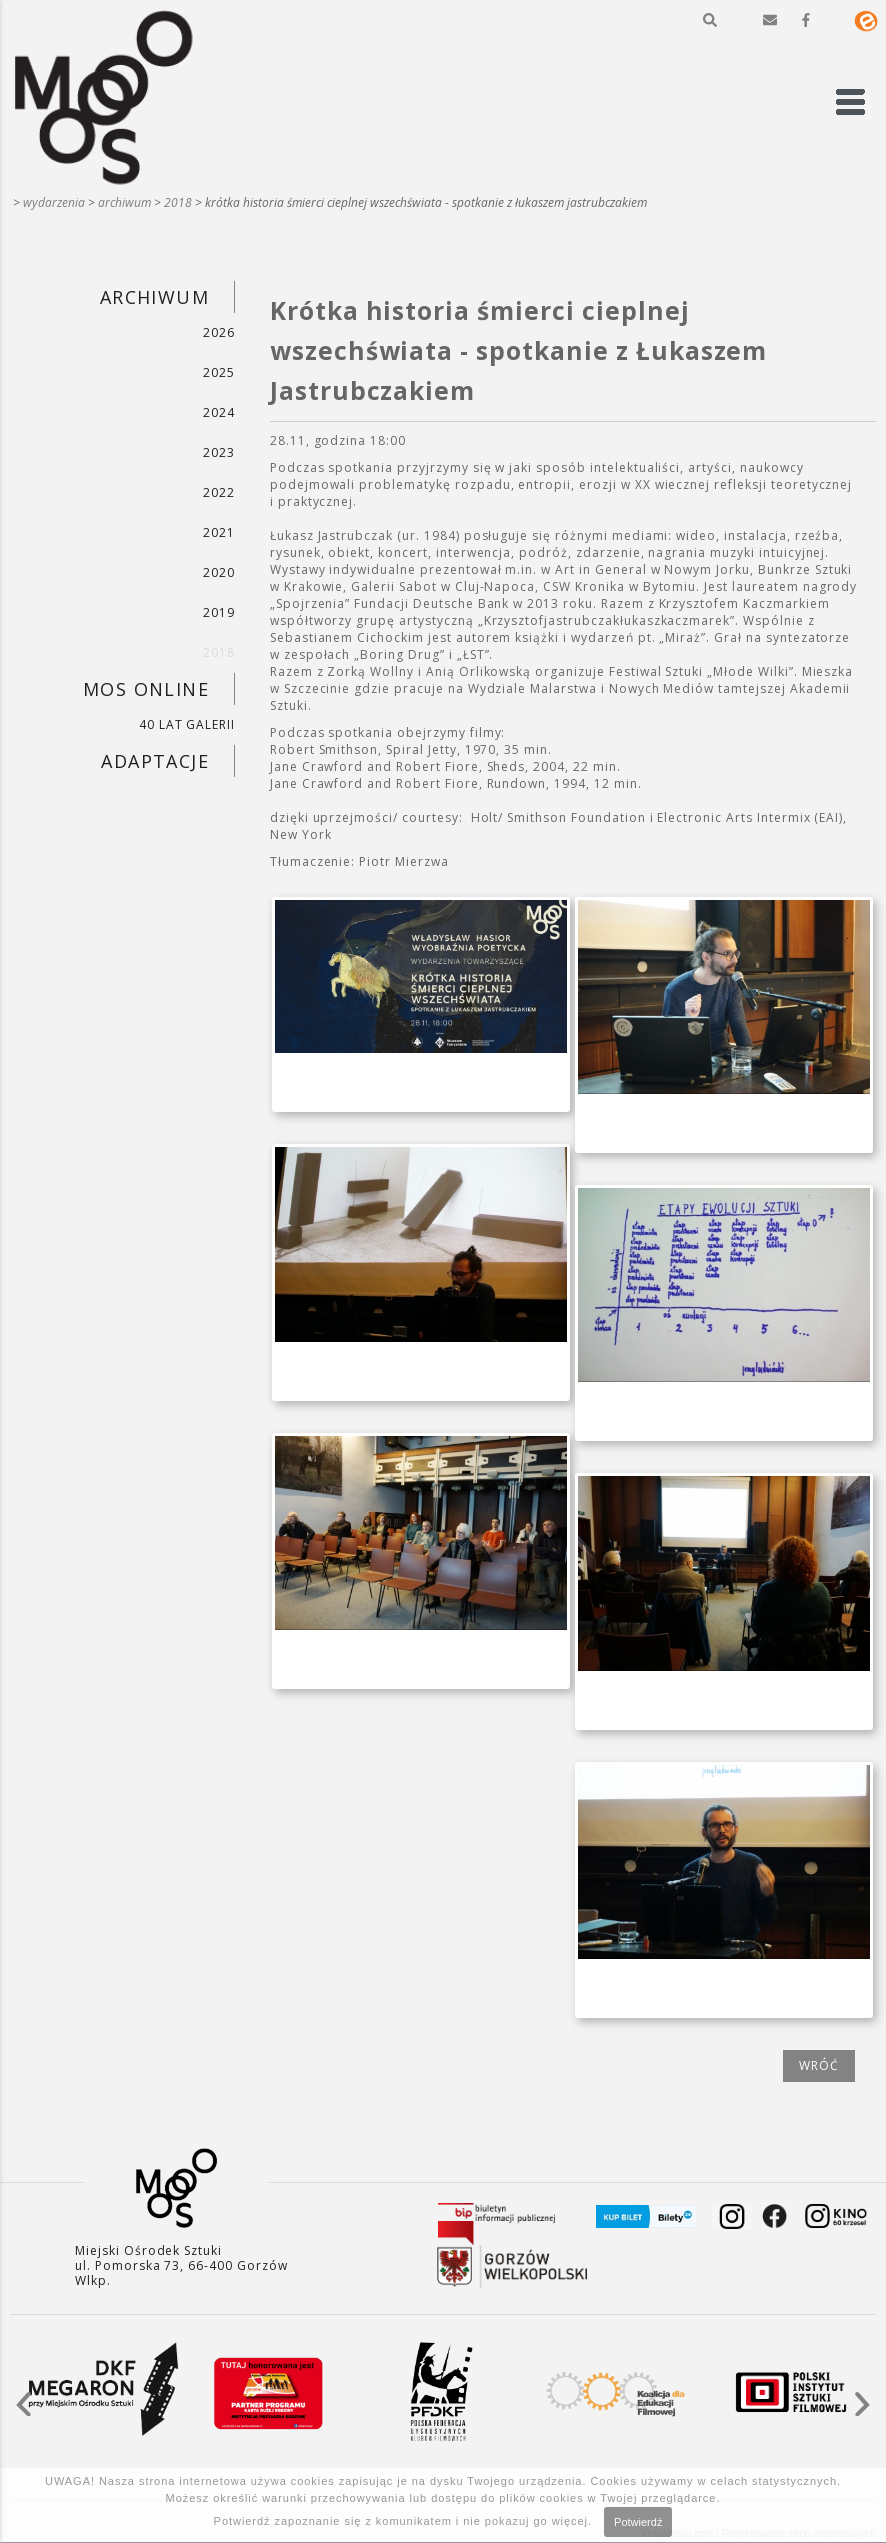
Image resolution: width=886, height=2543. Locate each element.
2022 (219, 492)
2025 (219, 372)
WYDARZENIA (54, 202)
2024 (219, 412)
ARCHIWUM (124, 202)
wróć (819, 2065)
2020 (219, 572)
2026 (219, 332)
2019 (219, 612)
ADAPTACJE (155, 761)
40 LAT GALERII (187, 724)
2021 (219, 532)
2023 (219, 452)
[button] (710, 20)
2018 (178, 202)
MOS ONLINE (146, 689)
